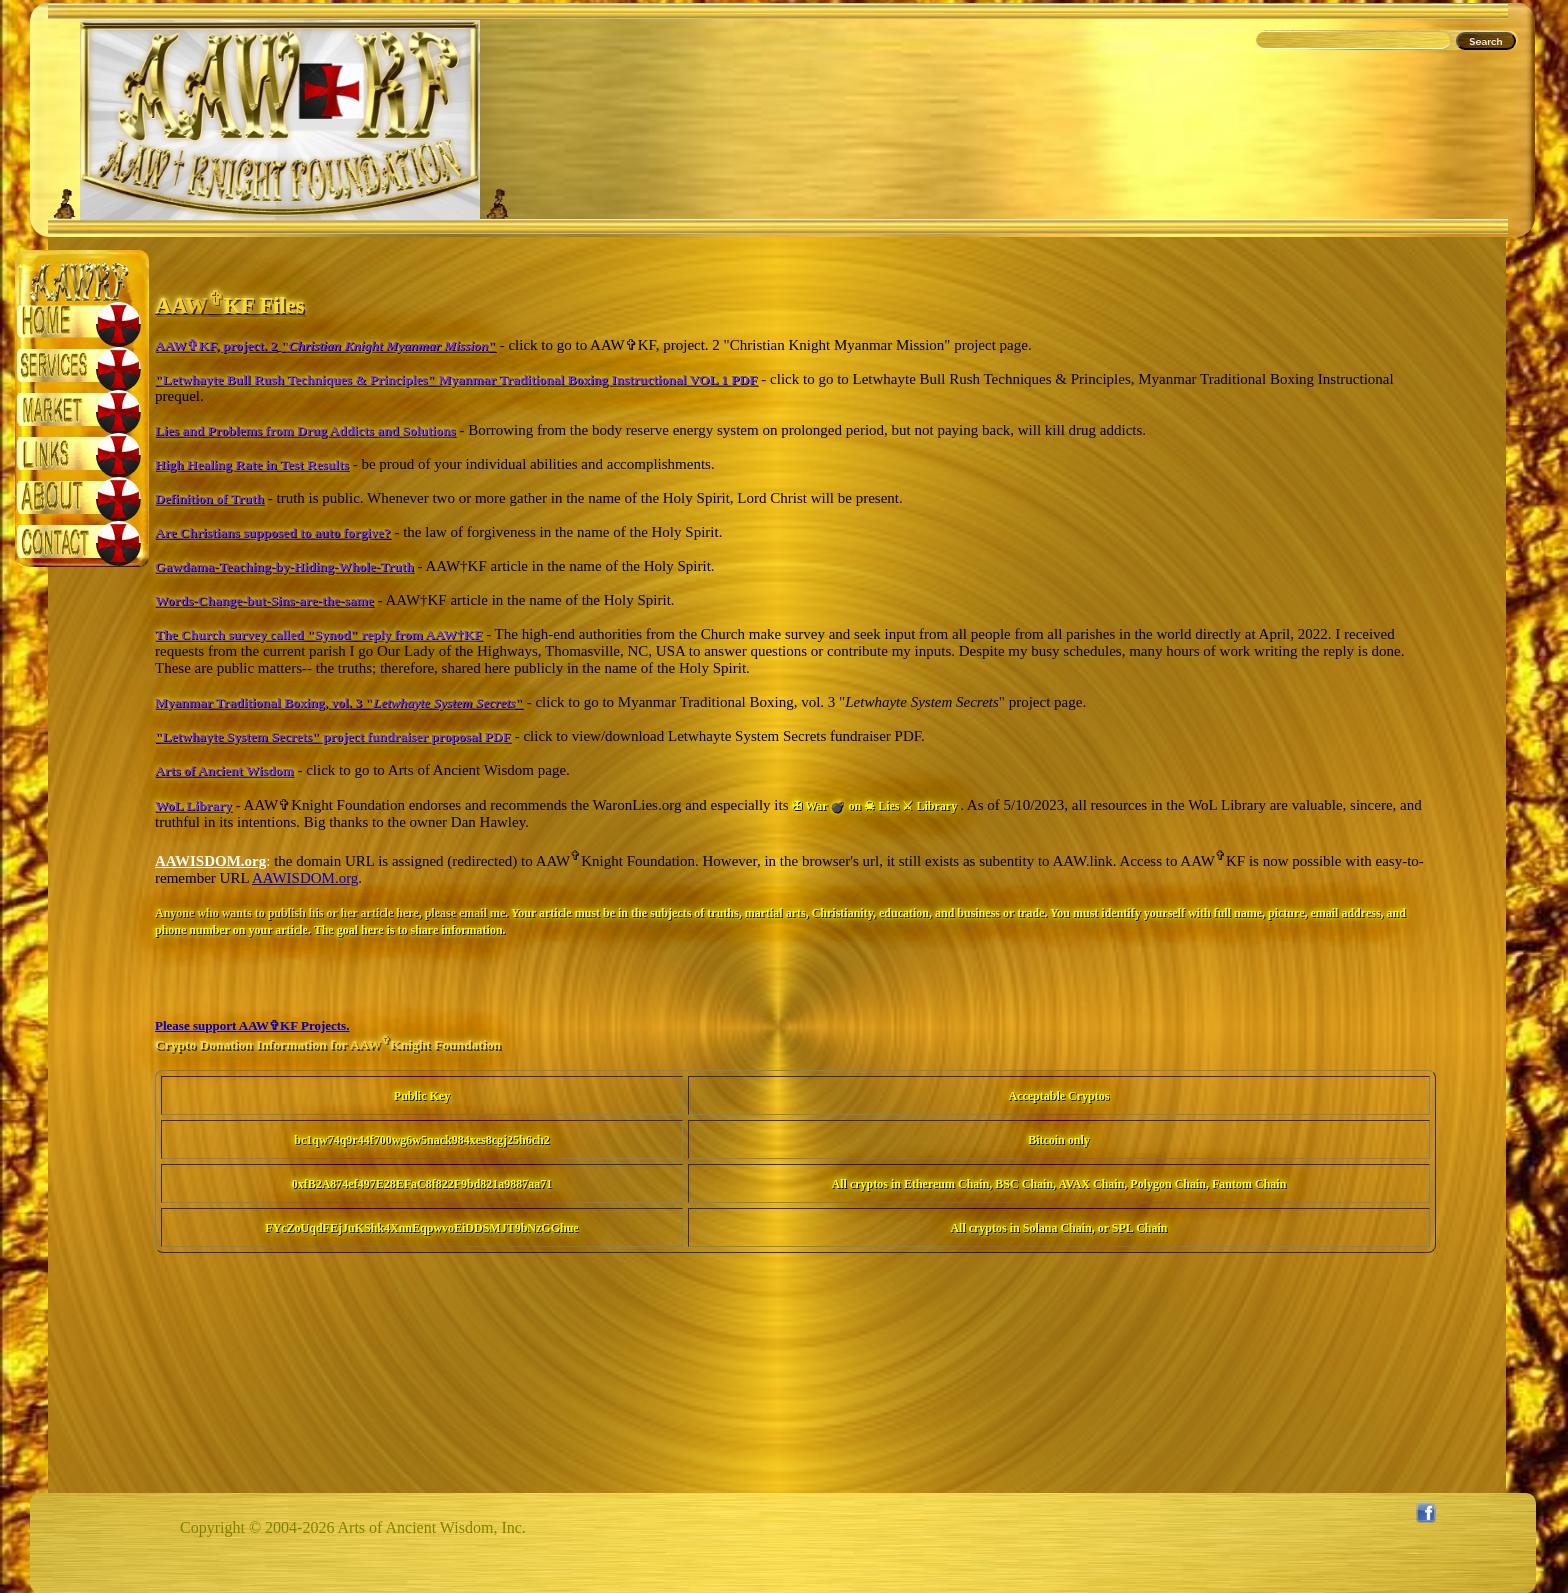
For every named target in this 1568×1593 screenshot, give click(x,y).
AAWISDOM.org (305, 878)
